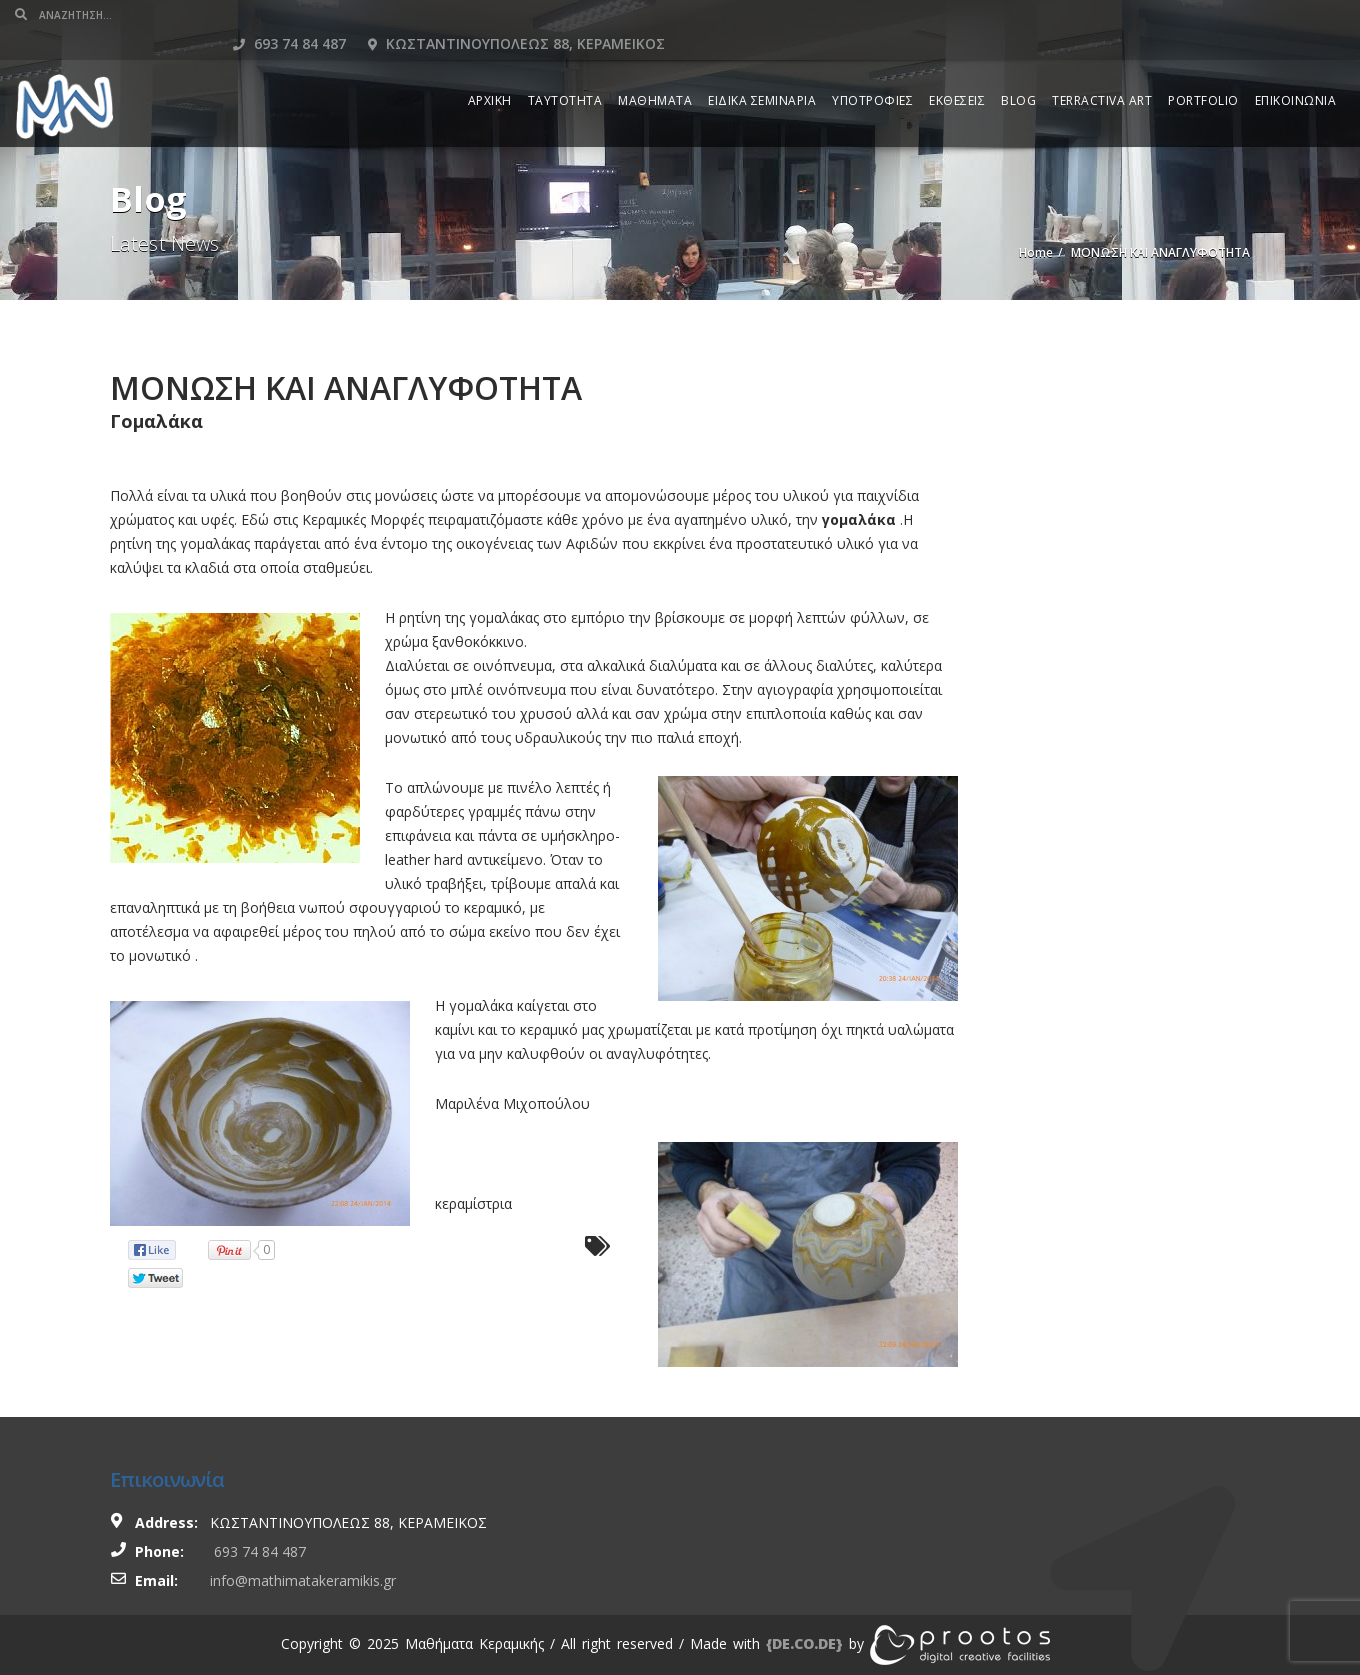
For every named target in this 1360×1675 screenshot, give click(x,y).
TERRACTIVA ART (1102, 71)
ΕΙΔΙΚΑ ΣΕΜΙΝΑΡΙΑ (762, 71)
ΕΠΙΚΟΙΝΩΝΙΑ (1296, 71)
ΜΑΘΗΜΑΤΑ (655, 71)
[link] (804, 1643)
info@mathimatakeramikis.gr (303, 1580)
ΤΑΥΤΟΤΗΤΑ (565, 71)
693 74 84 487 (969, 14)
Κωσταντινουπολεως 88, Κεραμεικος (1196, 14)
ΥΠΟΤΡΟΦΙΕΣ (872, 71)
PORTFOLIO (1203, 71)
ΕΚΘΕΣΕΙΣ (957, 71)
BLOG (1018, 71)
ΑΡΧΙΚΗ (490, 71)
